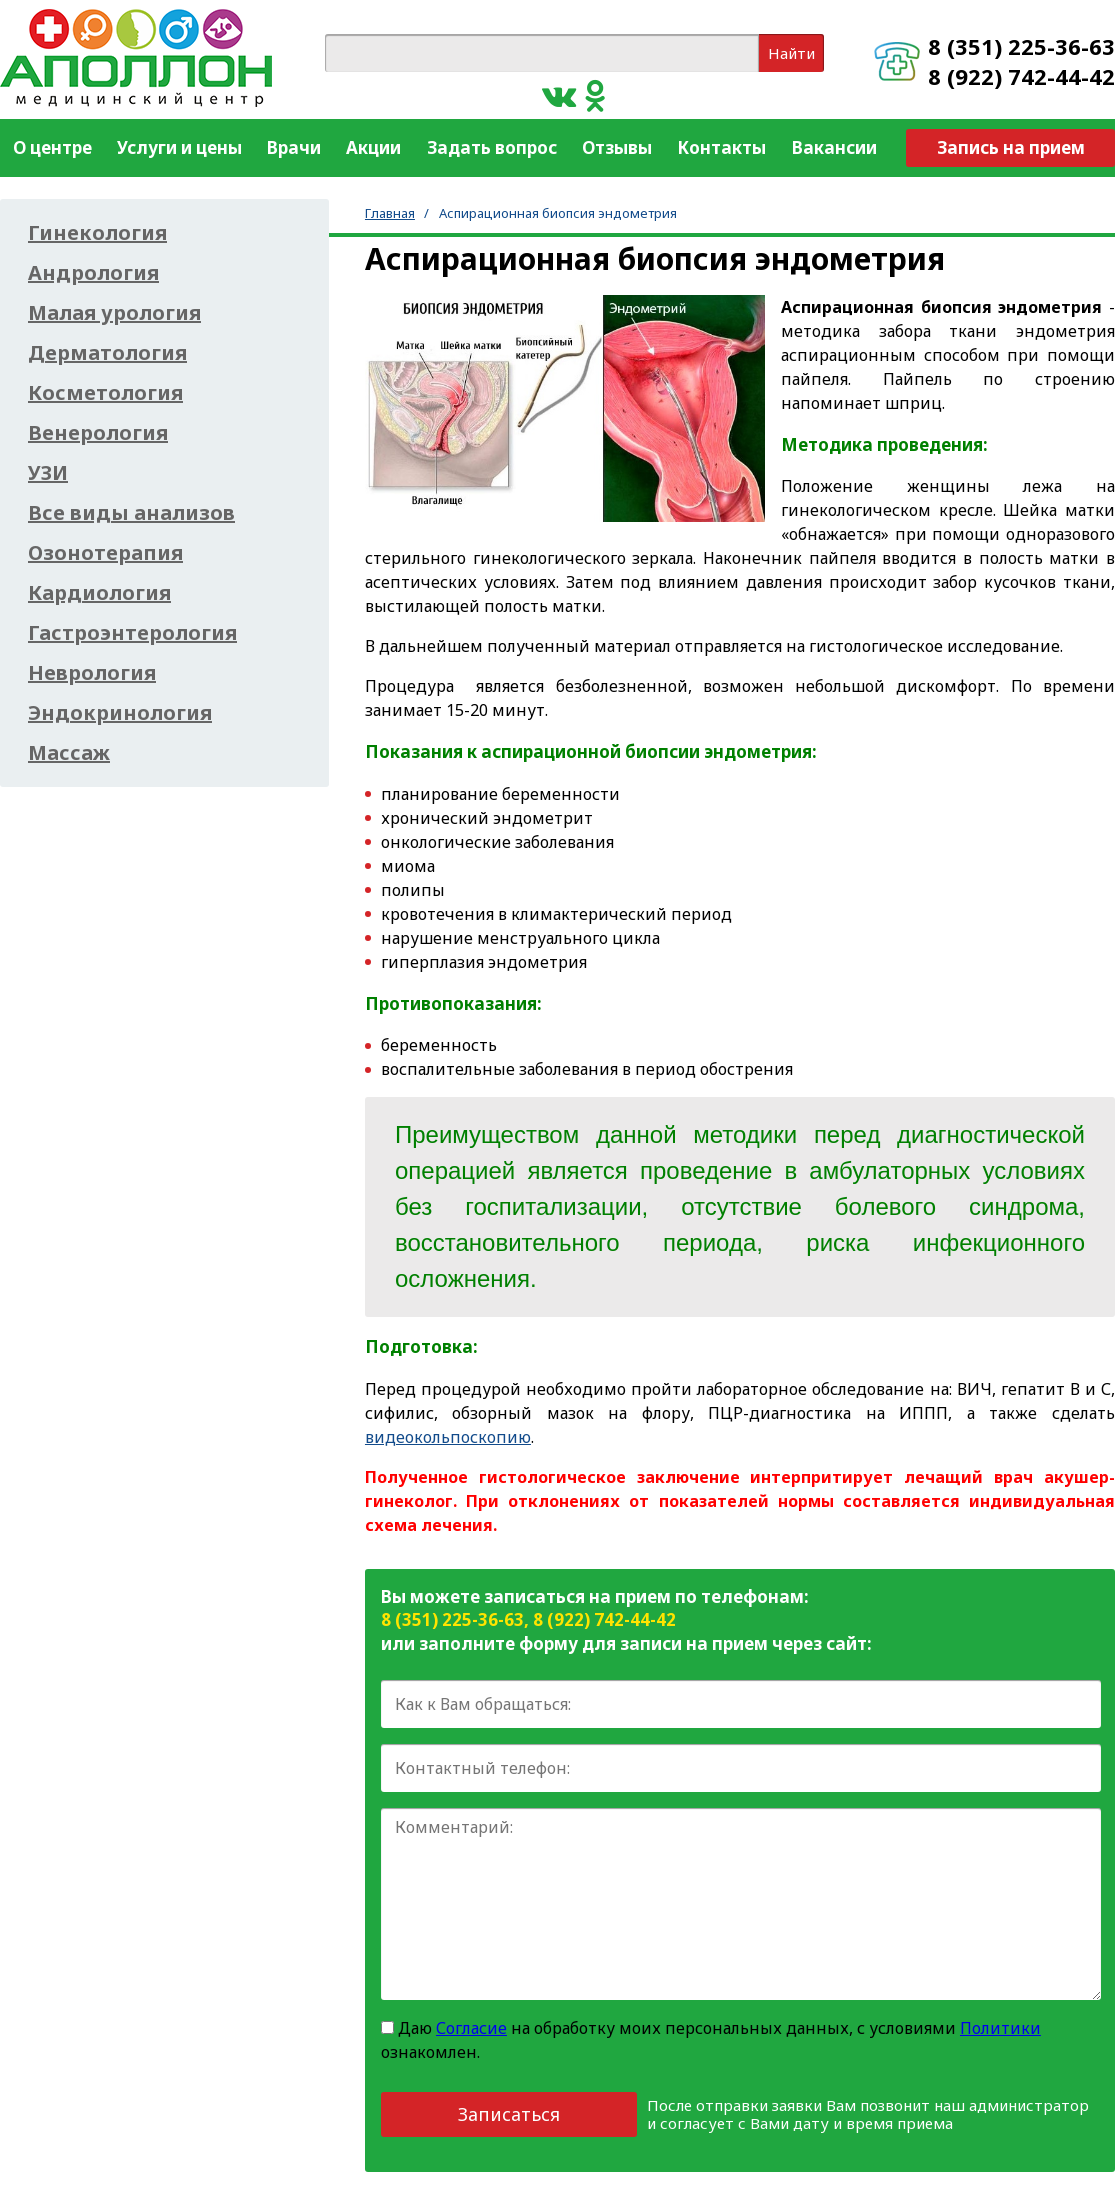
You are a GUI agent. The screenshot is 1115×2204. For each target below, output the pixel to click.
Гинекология (97, 233)
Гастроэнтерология (132, 633)
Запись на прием (1011, 147)
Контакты (721, 147)
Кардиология (99, 593)
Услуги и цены (179, 147)
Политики (1000, 2028)
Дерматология (107, 353)
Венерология (98, 433)
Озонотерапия (105, 553)
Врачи (294, 147)
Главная (390, 213)
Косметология (105, 393)
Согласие (471, 2028)
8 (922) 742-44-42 (1021, 76)
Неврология (92, 673)
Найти (791, 53)
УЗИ (48, 473)
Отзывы (617, 147)
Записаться (509, 2114)
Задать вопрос (492, 147)
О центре (52, 147)
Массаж (69, 753)
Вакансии (834, 147)
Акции (373, 147)
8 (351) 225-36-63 (1021, 46)
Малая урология (114, 313)
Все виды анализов (131, 513)
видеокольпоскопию (448, 1437)
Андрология (93, 273)
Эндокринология (120, 713)
